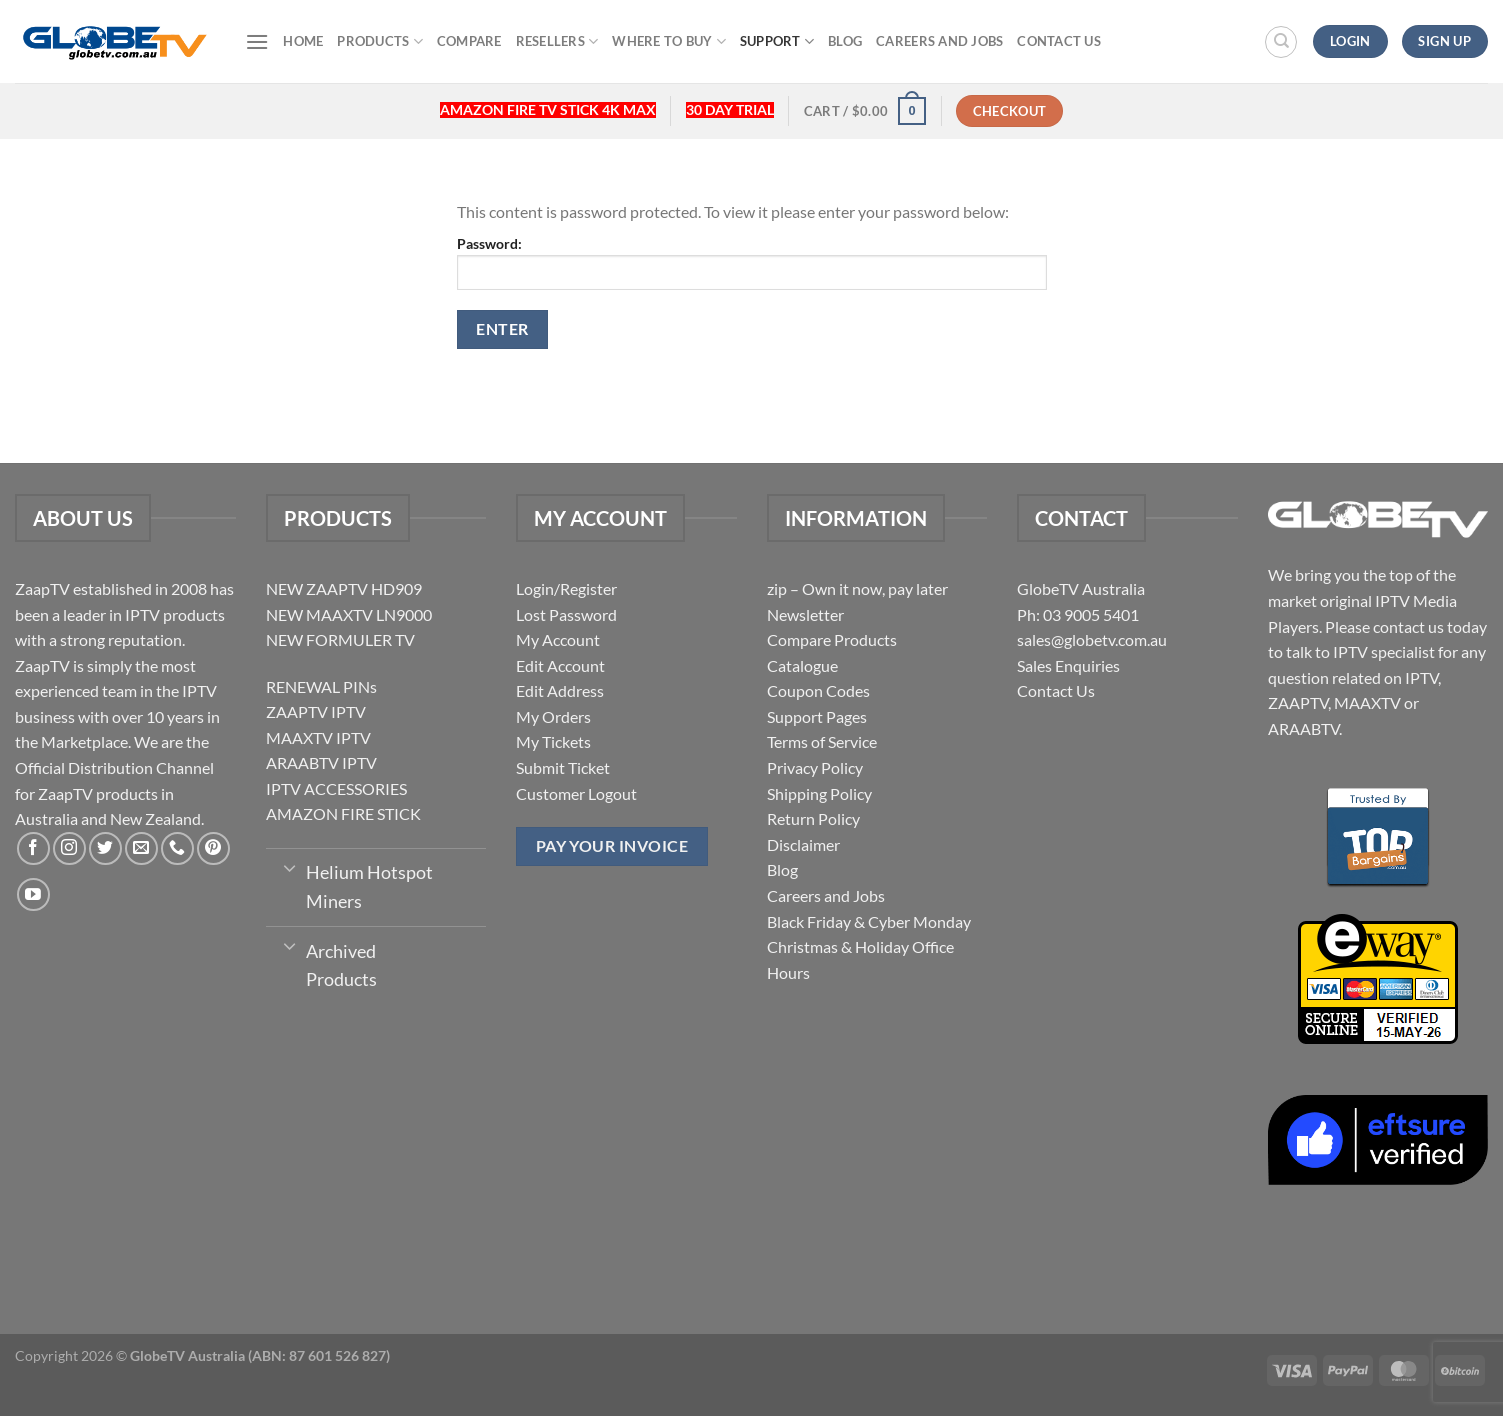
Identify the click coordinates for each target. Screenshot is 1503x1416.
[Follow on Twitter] (105, 848)
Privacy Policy (815, 767)
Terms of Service (822, 741)
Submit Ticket (563, 767)
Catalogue (802, 665)
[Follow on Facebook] (33, 848)
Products (380, 41)
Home (303, 41)
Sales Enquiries (1068, 665)
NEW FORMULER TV (340, 639)
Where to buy (669, 41)
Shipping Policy (819, 793)
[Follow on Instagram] (69, 848)
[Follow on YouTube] (33, 894)
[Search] (1281, 42)
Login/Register (566, 588)
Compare (469, 41)
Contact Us (1059, 41)
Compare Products (832, 639)
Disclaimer (803, 844)
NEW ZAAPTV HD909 (344, 588)
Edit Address (560, 690)
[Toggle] (290, 867)
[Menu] (257, 41)
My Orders (553, 716)
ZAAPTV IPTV (316, 711)
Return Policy (813, 818)
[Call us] (177, 848)
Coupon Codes (818, 690)
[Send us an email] (141, 848)
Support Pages (817, 716)
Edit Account (560, 665)
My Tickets (553, 741)
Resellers (557, 41)
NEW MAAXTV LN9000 (349, 614)
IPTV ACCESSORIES (336, 788)
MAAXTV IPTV (318, 737)
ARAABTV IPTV (321, 762)
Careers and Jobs (939, 41)
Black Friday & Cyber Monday (869, 921)
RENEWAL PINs (321, 686)
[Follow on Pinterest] (213, 848)
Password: (752, 262)
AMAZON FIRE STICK (343, 813)
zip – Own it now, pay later (857, 588)
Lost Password (566, 614)
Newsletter (805, 614)
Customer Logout (576, 793)
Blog (845, 41)
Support (777, 41)
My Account (558, 639)
